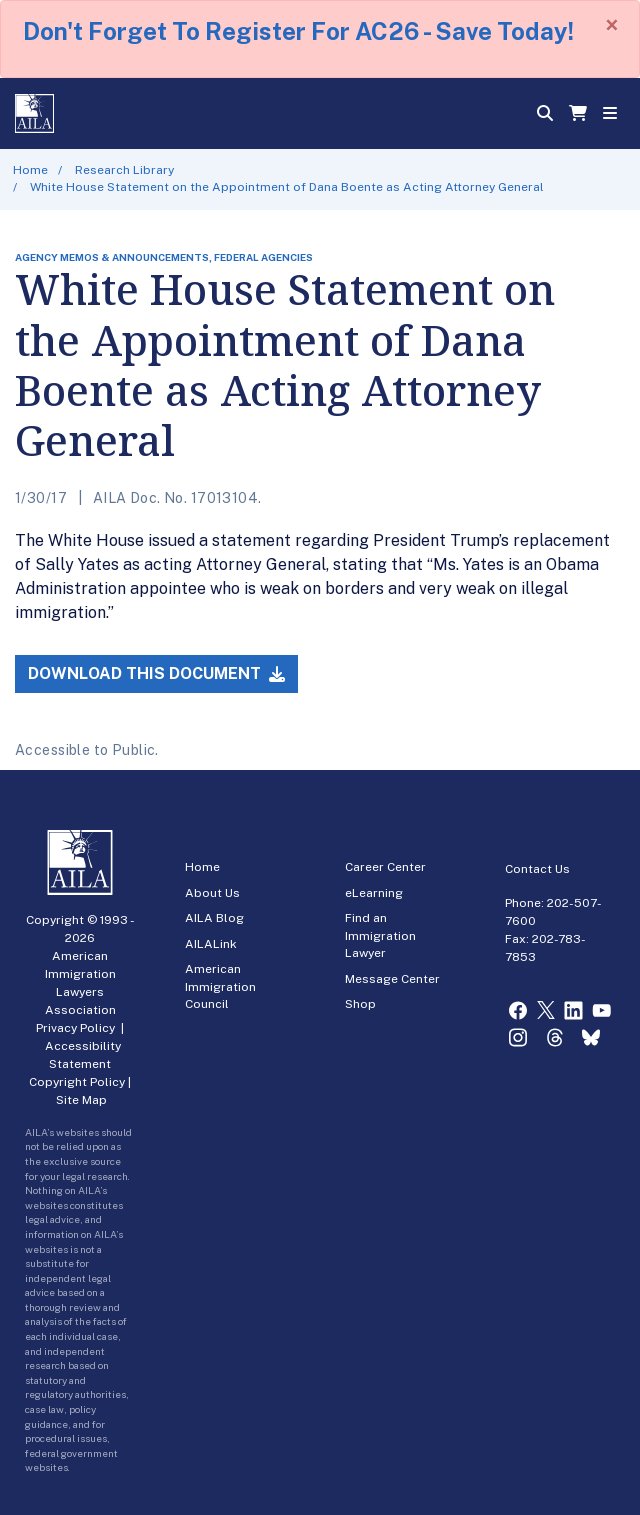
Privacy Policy (75, 1028)
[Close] (612, 25)
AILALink (211, 944)
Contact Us (537, 869)
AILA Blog (214, 918)
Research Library (124, 170)
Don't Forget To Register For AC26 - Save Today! (298, 31)
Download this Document (156, 673)
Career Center (385, 867)
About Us (212, 893)
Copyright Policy (77, 1082)
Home (30, 170)
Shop (360, 1004)
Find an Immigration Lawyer (380, 935)
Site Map (81, 1100)
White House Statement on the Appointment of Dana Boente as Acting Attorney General (287, 187)
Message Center (392, 979)
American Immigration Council (220, 986)
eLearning (374, 893)
